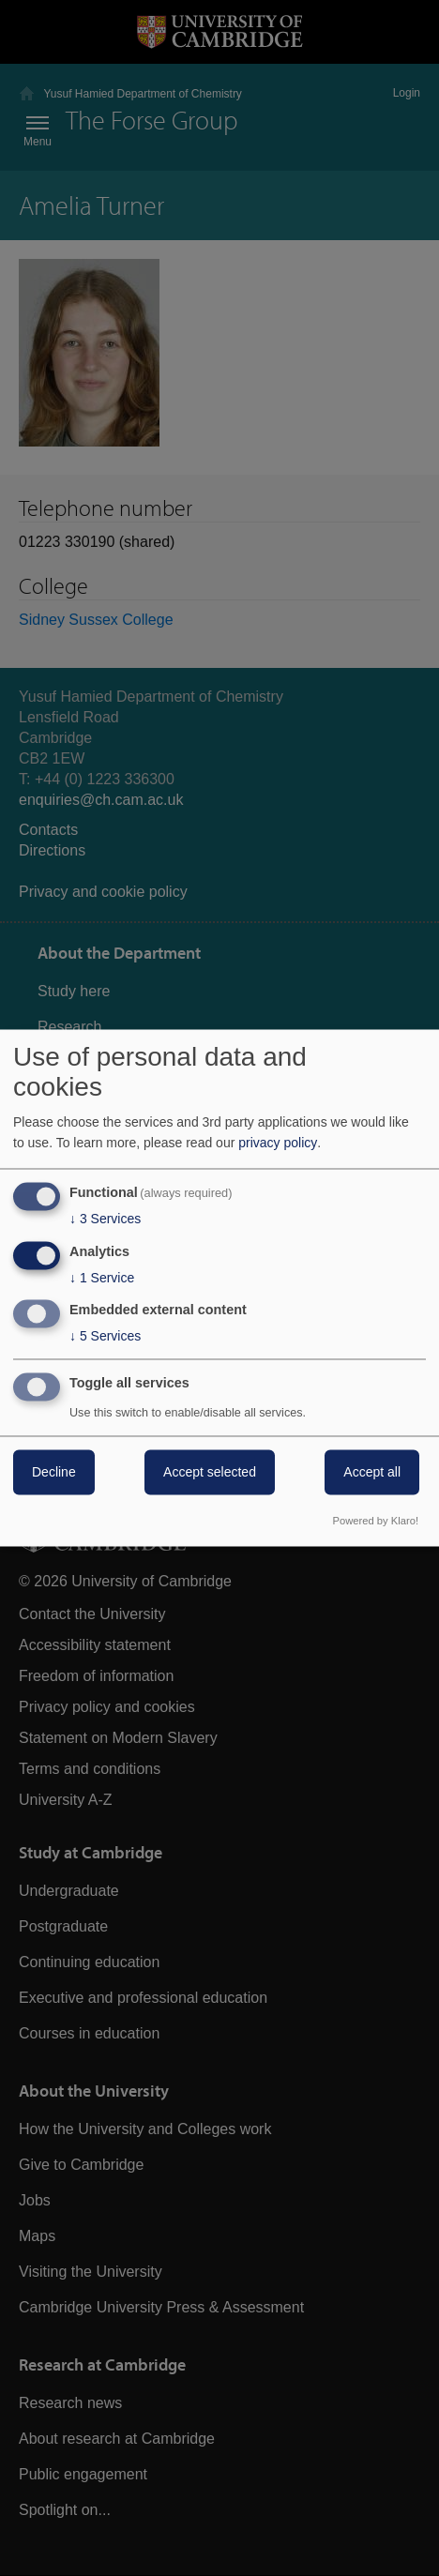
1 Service (101, 1277)
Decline (54, 1472)
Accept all (372, 1472)
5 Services (105, 1336)
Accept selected (209, 1472)
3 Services (105, 1218)
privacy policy (277, 1142)
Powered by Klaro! (375, 1521)
